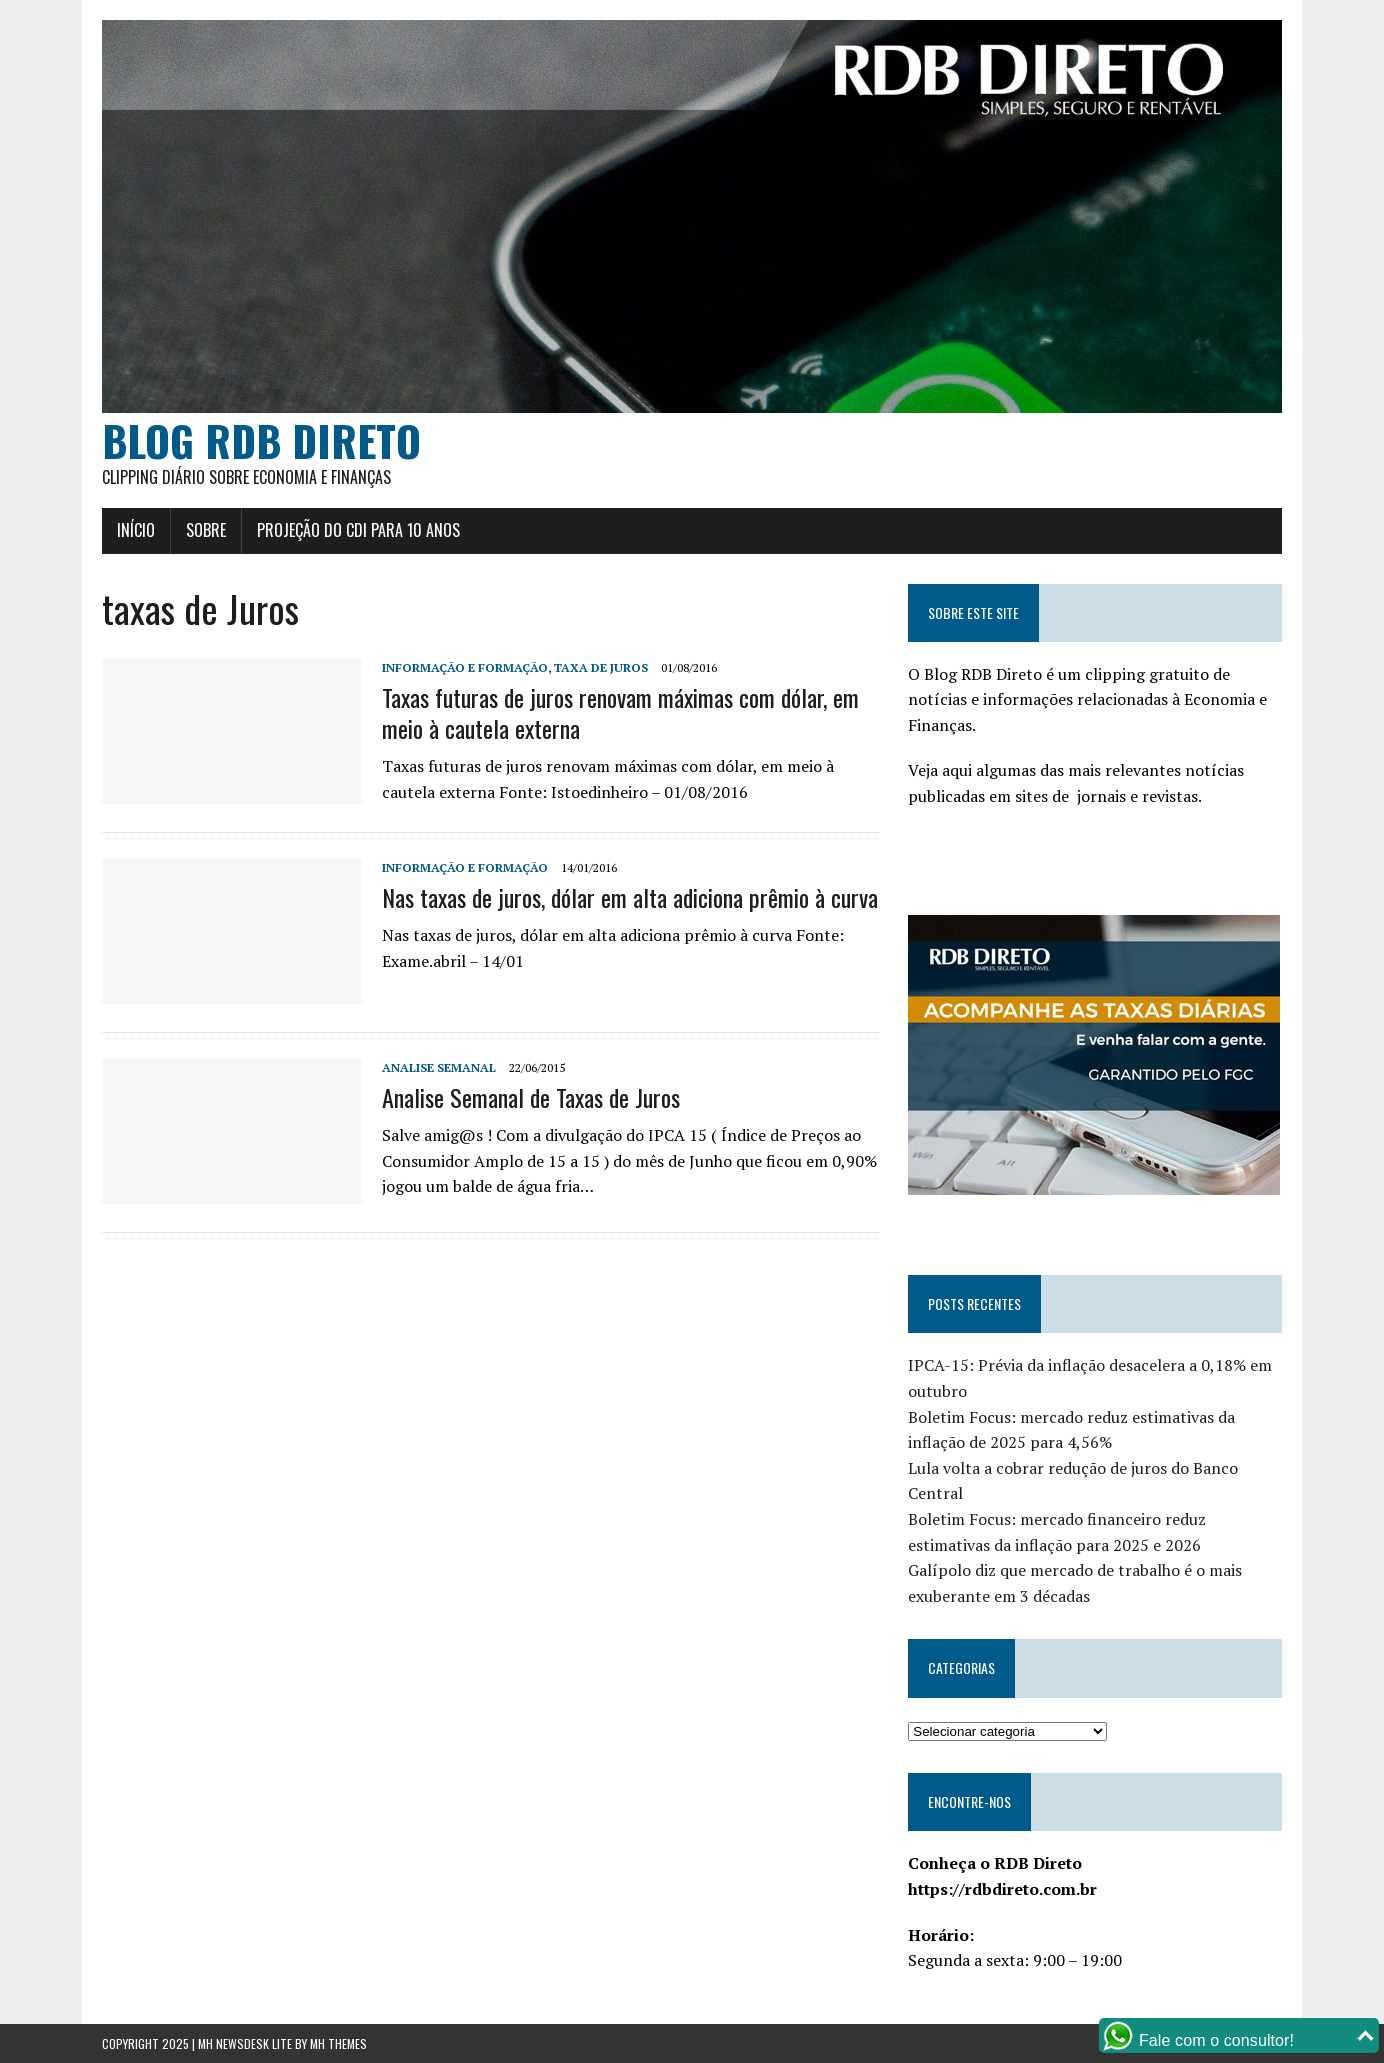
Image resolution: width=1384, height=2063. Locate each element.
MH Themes (338, 2043)
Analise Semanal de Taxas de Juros (531, 1097)
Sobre (206, 530)
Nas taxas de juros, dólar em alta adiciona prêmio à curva (630, 897)
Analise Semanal (439, 1067)
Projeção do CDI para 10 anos (358, 530)
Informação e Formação (465, 667)
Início (136, 530)
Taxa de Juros (601, 667)
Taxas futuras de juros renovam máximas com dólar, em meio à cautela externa (620, 712)
